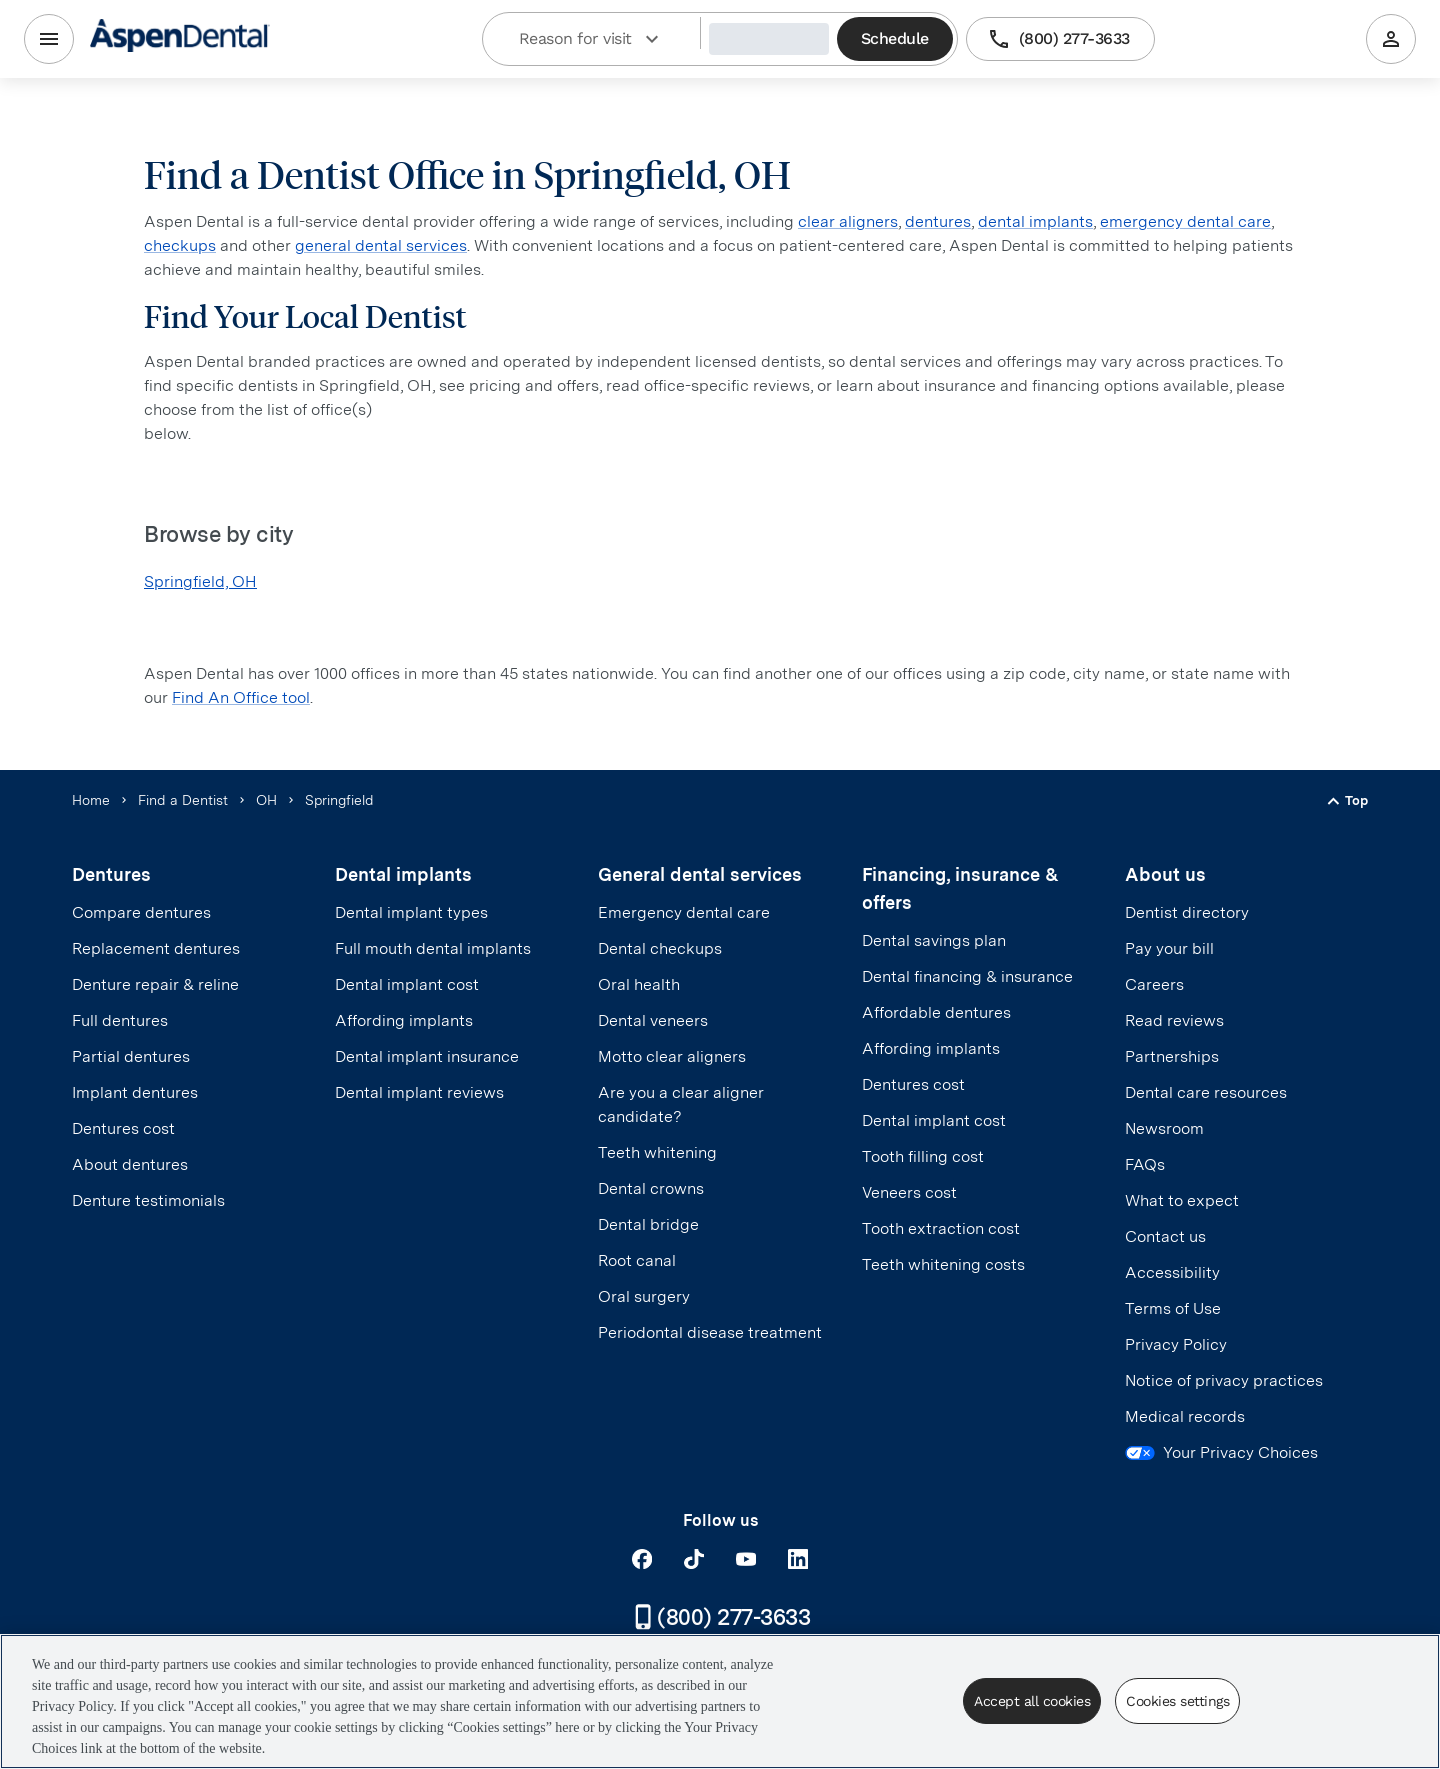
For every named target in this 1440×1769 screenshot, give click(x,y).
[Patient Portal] (1391, 39)
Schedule (895, 39)
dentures (938, 221)
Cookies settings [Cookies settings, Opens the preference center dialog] (1177, 1701)
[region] (720, 1701)
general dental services (381, 245)
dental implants (1035, 221)
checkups (180, 245)
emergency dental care (1185, 221)
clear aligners (848, 221)
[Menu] (49, 39)
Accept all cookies (1032, 1701)
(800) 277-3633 (1060, 39)
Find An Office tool (241, 697)
